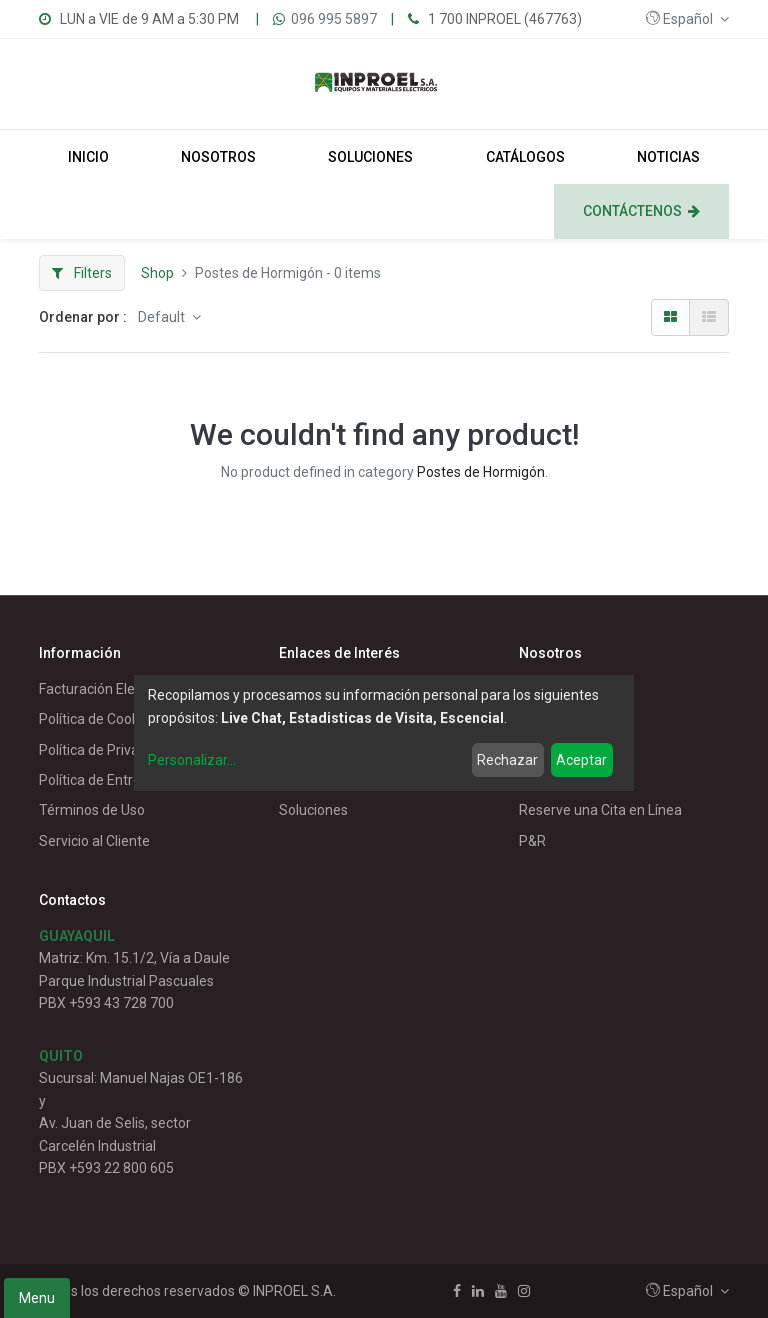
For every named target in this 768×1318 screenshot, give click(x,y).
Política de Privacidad (106, 750)
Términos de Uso (92, 810)
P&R (532, 841)
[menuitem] (88, 157)
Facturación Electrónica (112, 689)
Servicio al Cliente (94, 841)
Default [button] (163, 317)
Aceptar (581, 760)
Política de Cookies (98, 719)
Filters (82, 273)
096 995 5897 (334, 19)
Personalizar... (192, 760)
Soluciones (313, 810)
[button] (687, 19)
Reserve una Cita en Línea (600, 810)
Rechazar (507, 760)
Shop (157, 273)
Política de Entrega (98, 780)
